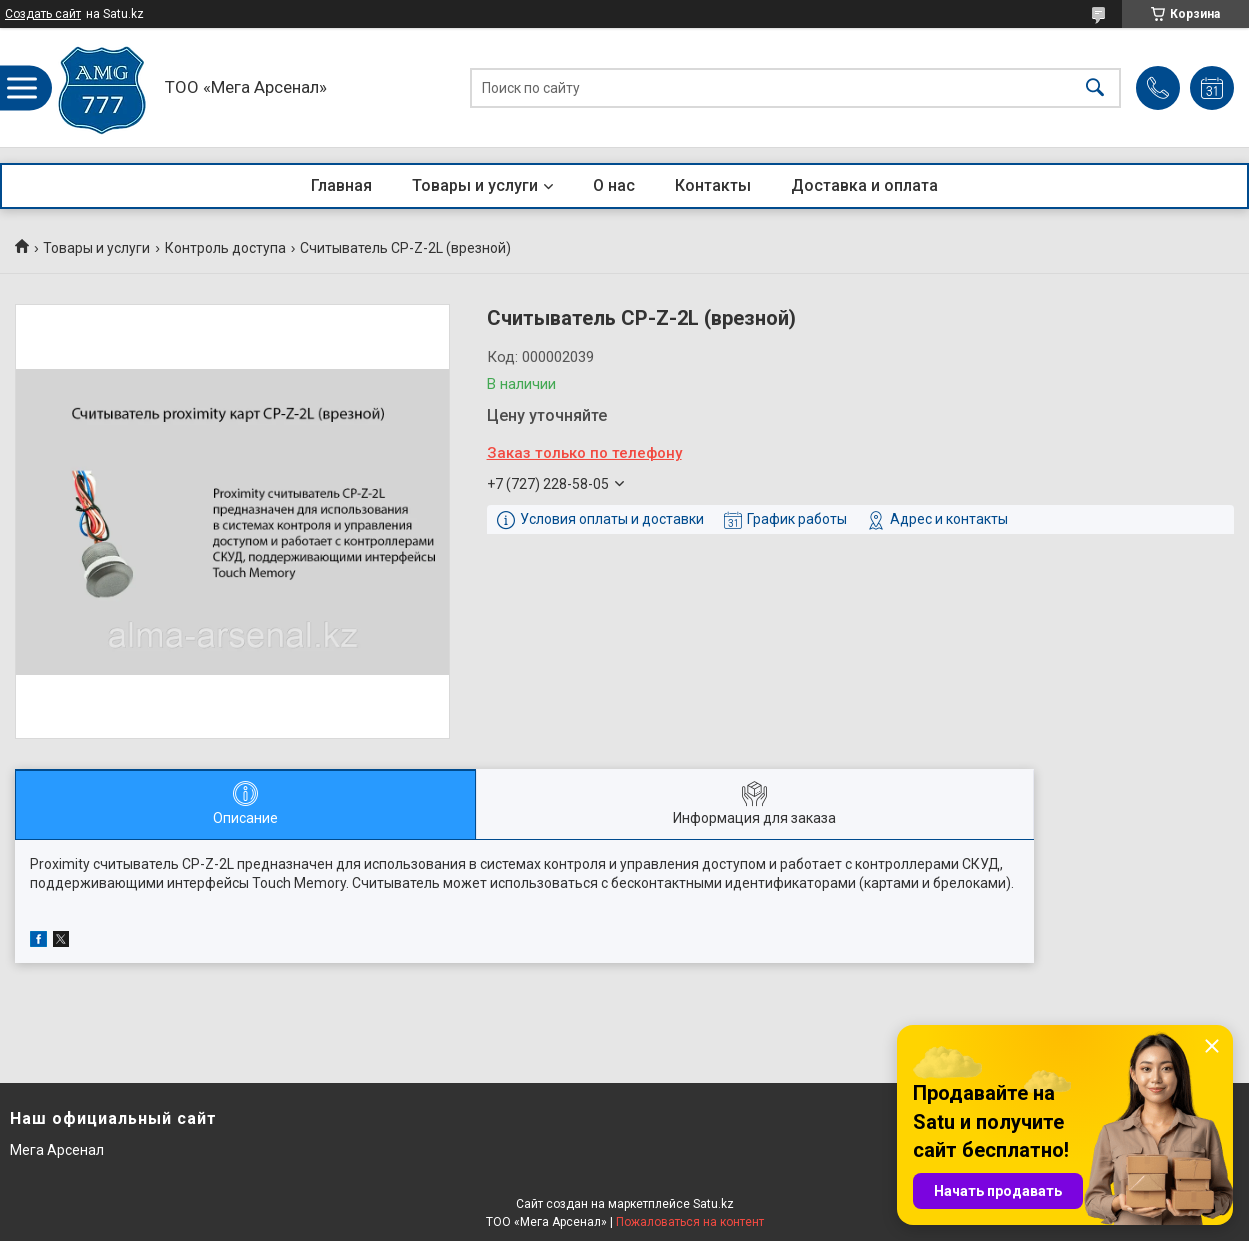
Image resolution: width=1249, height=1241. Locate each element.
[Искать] (1095, 87)
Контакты (713, 185)
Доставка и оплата (864, 185)
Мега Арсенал (57, 1150)
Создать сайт (43, 14)
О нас (614, 185)
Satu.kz (713, 1204)
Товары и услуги (475, 185)
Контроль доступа (225, 248)
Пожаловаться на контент (690, 1222)
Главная (341, 185)
